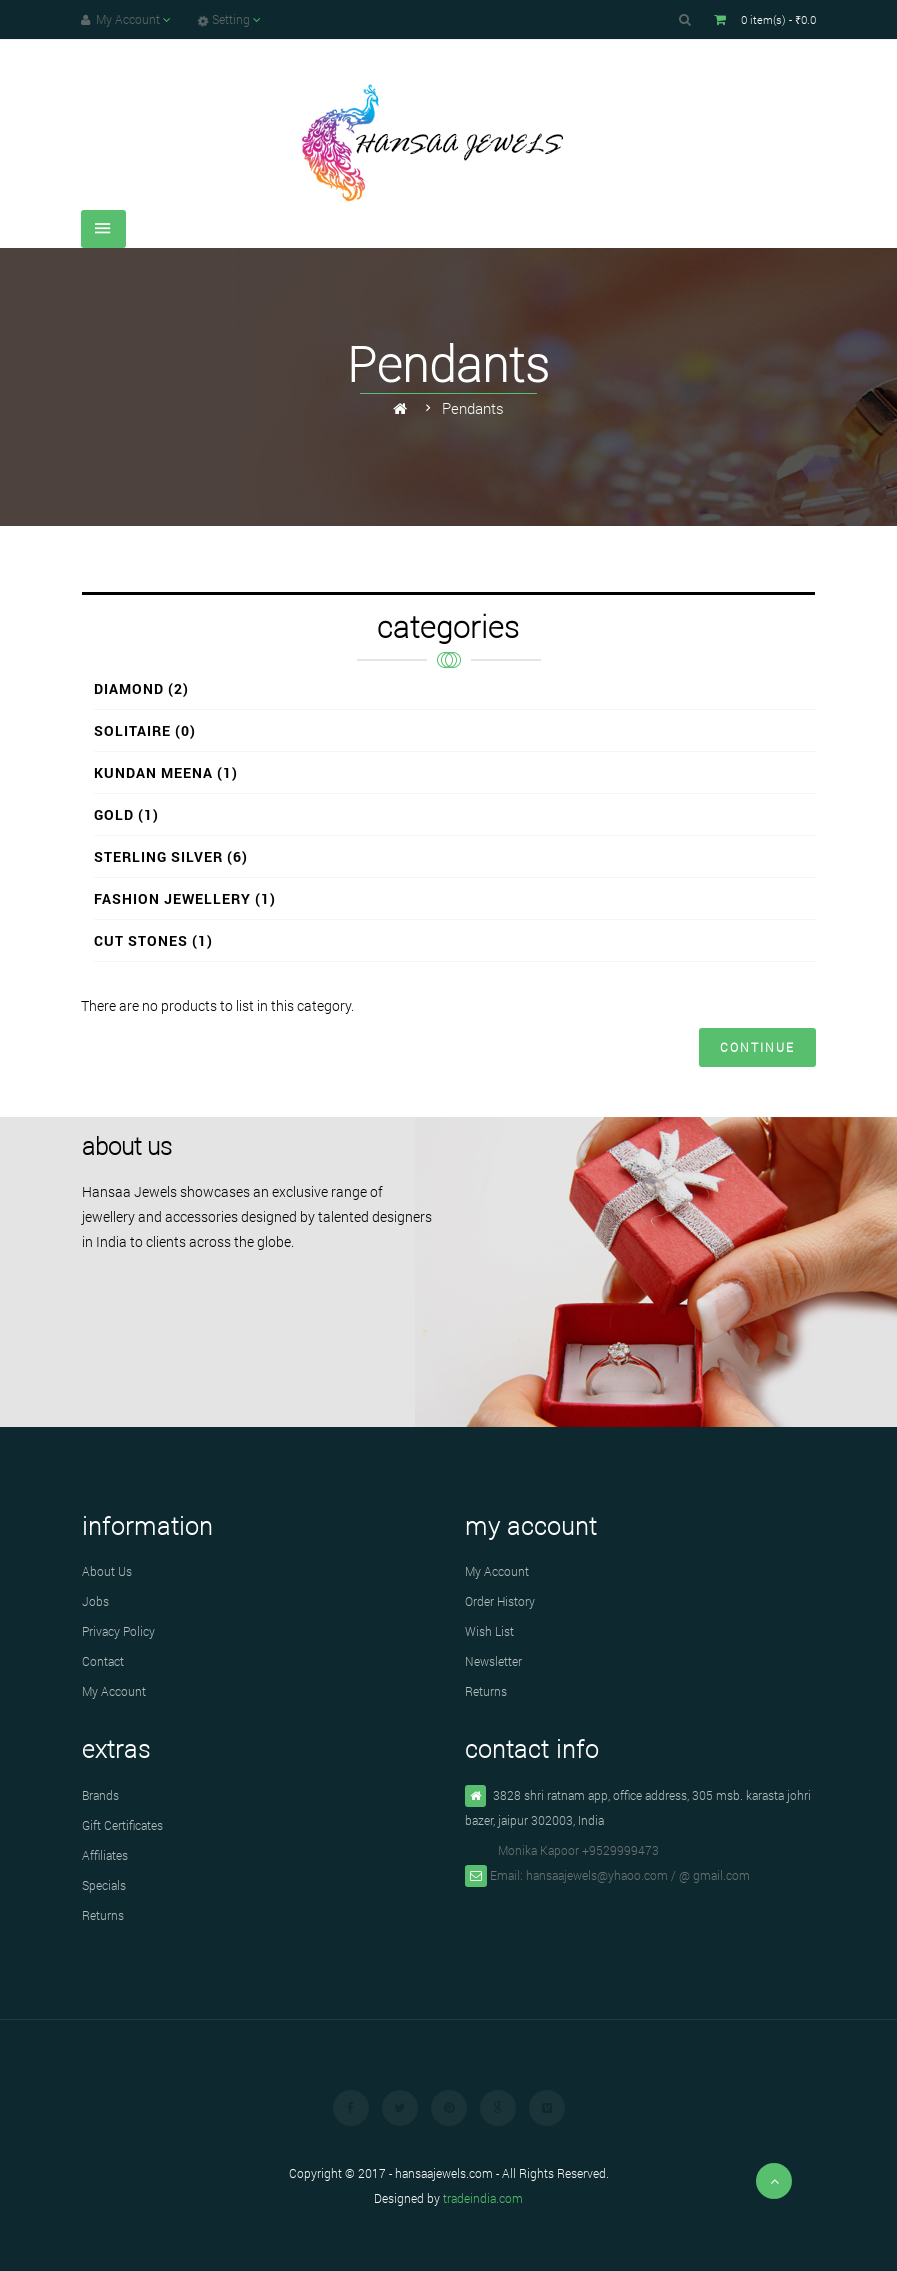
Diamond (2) (141, 688)
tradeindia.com (483, 2198)
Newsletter (493, 1661)
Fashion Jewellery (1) (185, 898)
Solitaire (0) (145, 730)
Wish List (489, 1631)
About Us (107, 1571)
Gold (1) (126, 814)
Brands (100, 1795)
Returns (486, 1691)
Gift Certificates (122, 1825)
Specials (104, 1885)
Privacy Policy (118, 1631)
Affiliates (105, 1855)
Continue (757, 1047)
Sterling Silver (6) (171, 856)
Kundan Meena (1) (166, 772)
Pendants (473, 408)
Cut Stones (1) (153, 940)
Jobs (95, 1601)
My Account (114, 1691)
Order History (500, 1601)
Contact (103, 1661)
